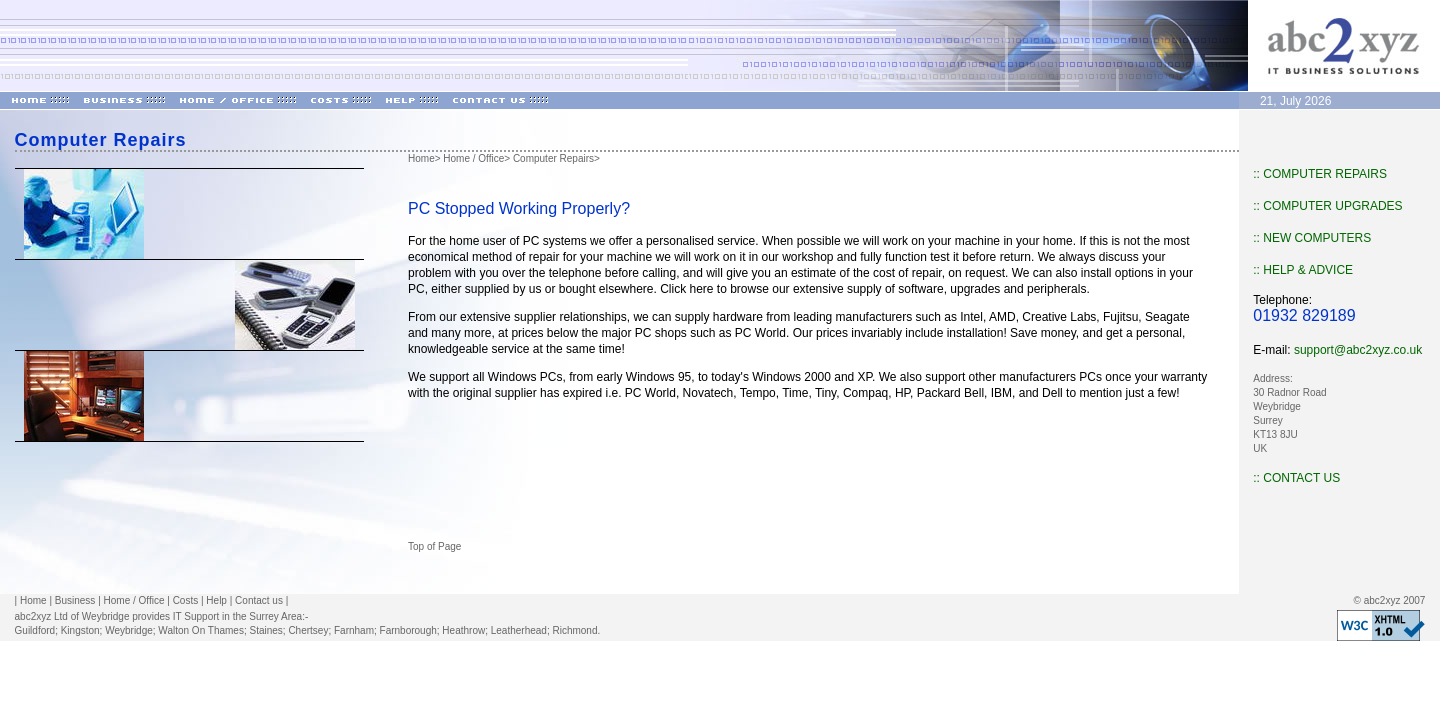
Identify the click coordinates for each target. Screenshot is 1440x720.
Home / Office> (476, 158)
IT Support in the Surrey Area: (239, 616)
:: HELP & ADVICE (1303, 270)
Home (33, 600)
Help (216, 600)
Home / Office (134, 600)
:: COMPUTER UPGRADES (1327, 206)
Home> (424, 158)
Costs (186, 600)
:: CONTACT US (1296, 478)
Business (75, 600)
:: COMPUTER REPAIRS (1320, 174)
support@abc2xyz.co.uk (1358, 350)
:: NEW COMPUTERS (1312, 238)
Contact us (259, 600)
